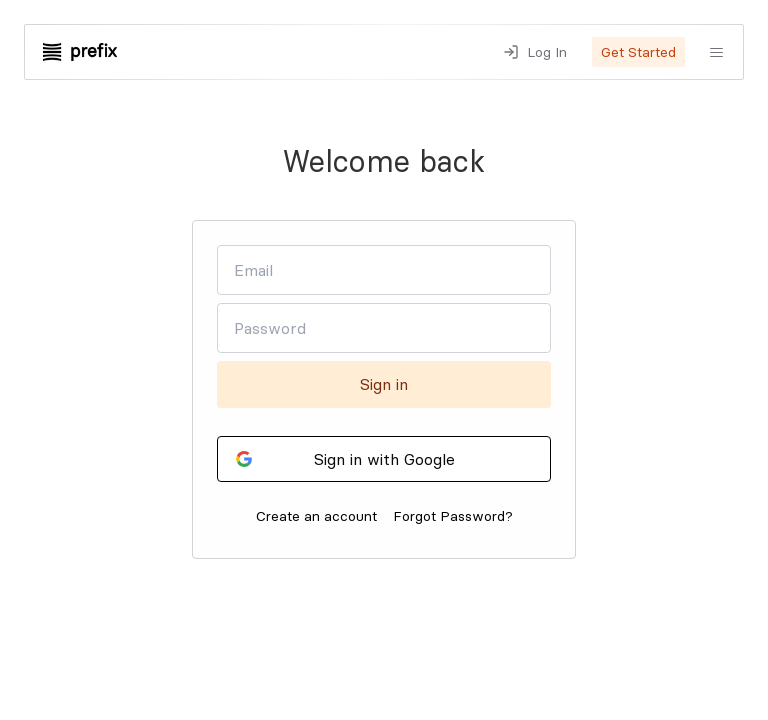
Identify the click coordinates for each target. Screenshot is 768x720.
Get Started (638, 52)
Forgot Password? (453, 516)
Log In (547, 52)
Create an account (316, 516)
